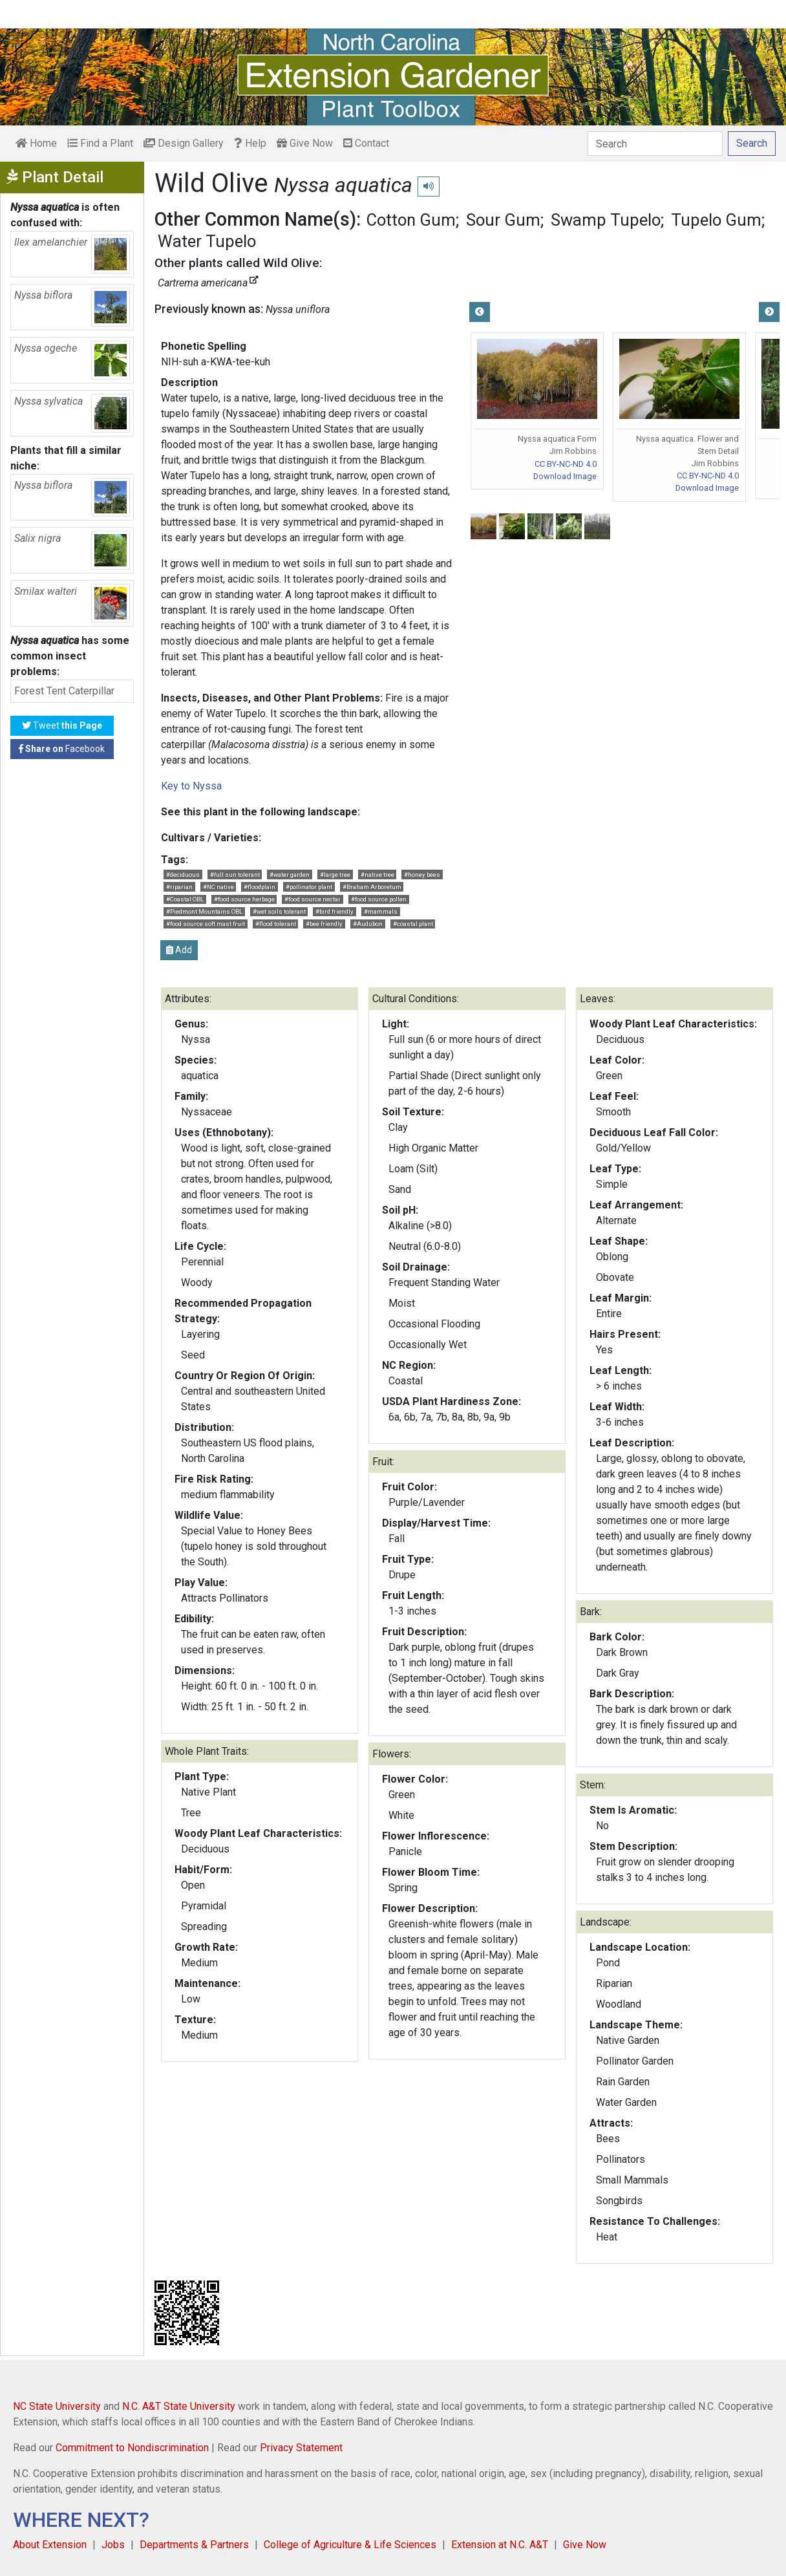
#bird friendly (334, 911)
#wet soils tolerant (279, 911)
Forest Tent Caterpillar (64, 691)
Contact (366, 143)
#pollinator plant (309, 886)
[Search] (655, 143)
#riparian (179, 886)
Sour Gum (503, 220)
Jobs (113, 2544)
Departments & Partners (194, 2544)
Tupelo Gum (716, 220)
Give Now (305, 143)
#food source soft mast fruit (205, 923)
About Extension (50, 2544)
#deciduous (183, 874)
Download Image (565, 476)
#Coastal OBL (185, 899)
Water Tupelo (207, 241)
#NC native (218, 886)
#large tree (335, 874)
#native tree (377, 874)
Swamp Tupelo (606, 220)
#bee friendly (324, 923)
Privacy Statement (301, 2448)
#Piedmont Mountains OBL (204, 911)
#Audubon (368, 923)
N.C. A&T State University (178, 2406)
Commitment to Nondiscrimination (132, 2448)
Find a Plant (100, 143)
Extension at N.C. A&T (499, 2544)
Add (179, 950)
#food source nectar (312, 899)
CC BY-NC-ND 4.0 (566, 464)
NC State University (57, 2406)
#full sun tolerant (235, 874)
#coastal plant (413, 923)
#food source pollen (379, 899)
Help (250, 143)
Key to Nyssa (191, 786)
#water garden (290, 874)
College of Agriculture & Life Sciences (350, 2544)
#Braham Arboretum (372, 886)
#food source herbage (244, 899)
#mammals (381, 911)
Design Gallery (183, 143)
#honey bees (422, 874)
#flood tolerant (275, 923)
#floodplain (259, 886)
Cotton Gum (411, 220)
